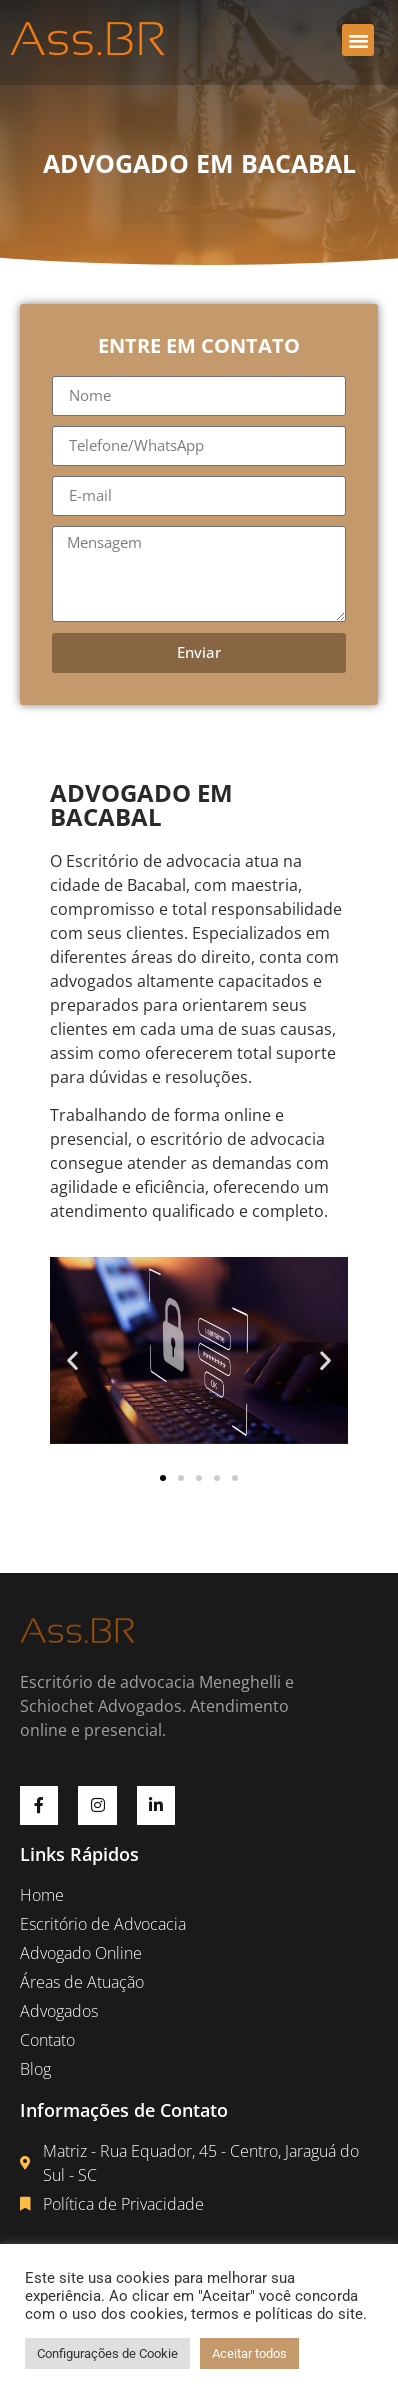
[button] (358, 40)
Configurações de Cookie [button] (107, 2353)
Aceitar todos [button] (249, 2353)
